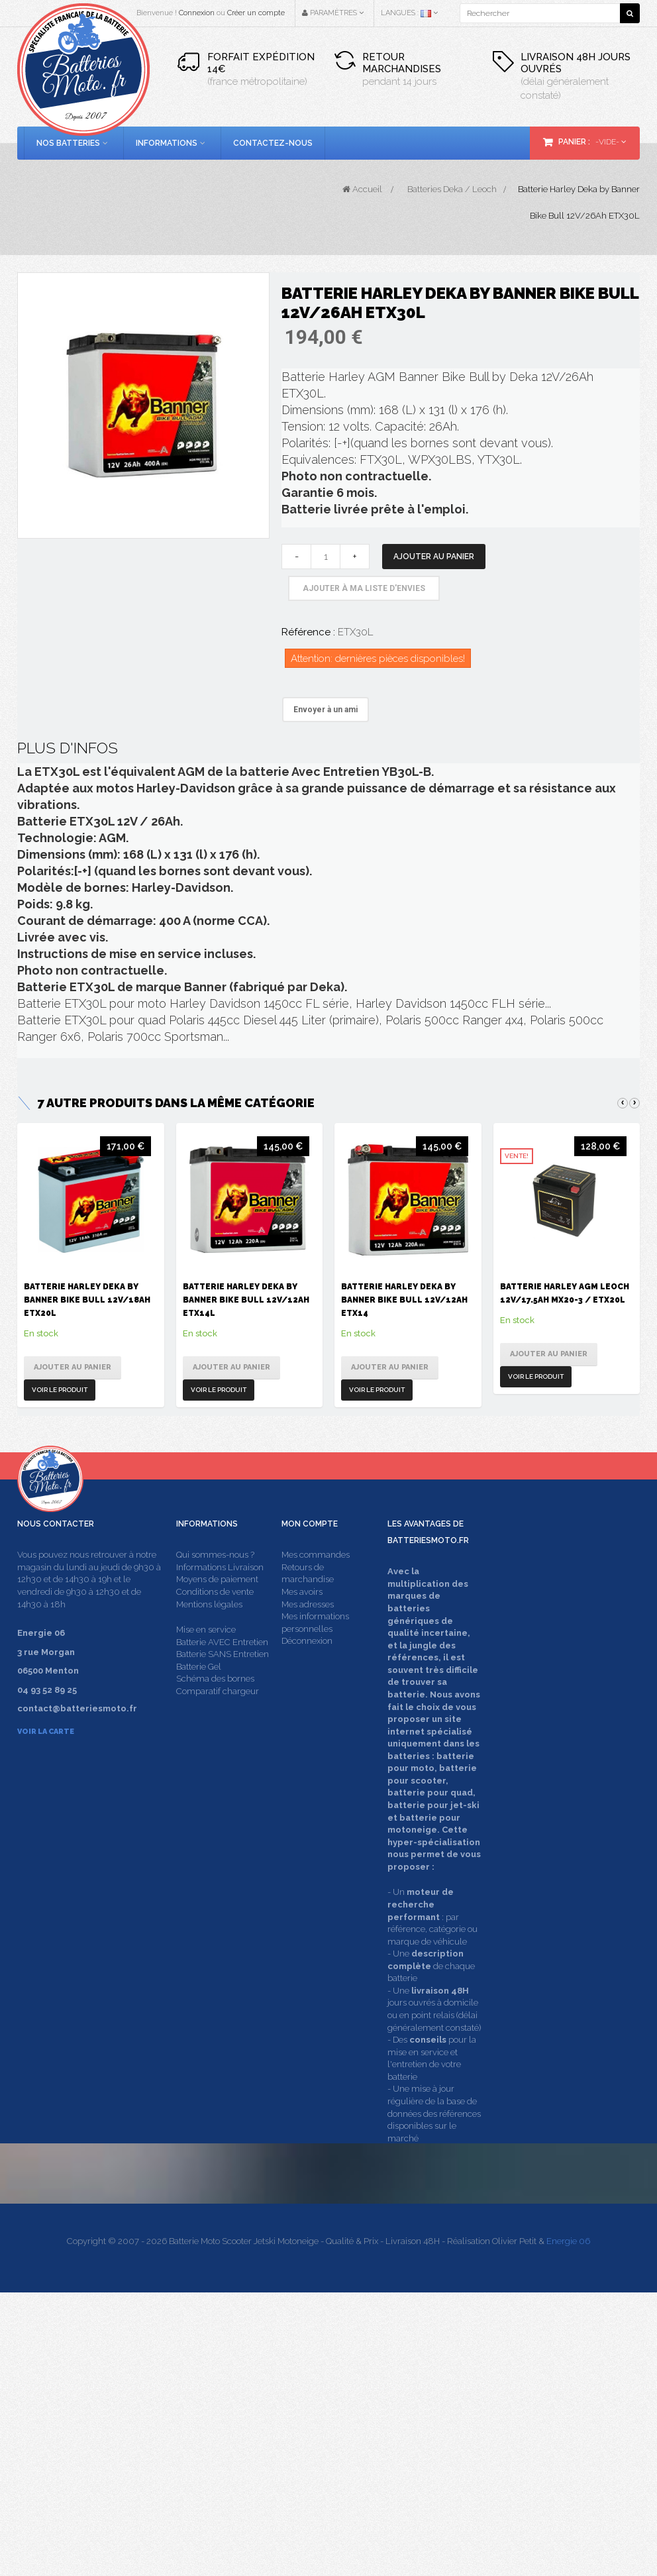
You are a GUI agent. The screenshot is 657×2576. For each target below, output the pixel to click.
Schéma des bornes (215, 1716)
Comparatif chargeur (217, 1728)
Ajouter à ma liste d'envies (364, 588)
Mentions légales (209, 1641)
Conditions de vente (215, 1629)
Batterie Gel (198, 1704)
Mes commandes (315, 1592)
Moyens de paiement (217, 1617)
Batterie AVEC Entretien (222, 1679)
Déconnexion (306, 1678)
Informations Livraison (220, 1604)
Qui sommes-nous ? (215, 1592)
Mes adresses (307, 1641)
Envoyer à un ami (325, 709)
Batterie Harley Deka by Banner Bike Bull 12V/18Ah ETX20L (87, 1300)
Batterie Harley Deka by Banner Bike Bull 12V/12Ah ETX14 (404, 1300)
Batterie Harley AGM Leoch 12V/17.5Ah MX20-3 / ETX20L (564, 1293)
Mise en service (206, 1667)
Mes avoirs (302, 1629)
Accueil (362, 189)
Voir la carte (45, 1768)
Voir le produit (59, 1389)
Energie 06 (568, 2525)
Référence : (308, 632)
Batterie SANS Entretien (222, 1691)
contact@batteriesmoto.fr (516, 2433)
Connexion (197, 13)
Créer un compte (256, 13)
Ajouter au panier (433, 556)
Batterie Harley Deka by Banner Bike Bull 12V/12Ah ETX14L (246, 1300)
